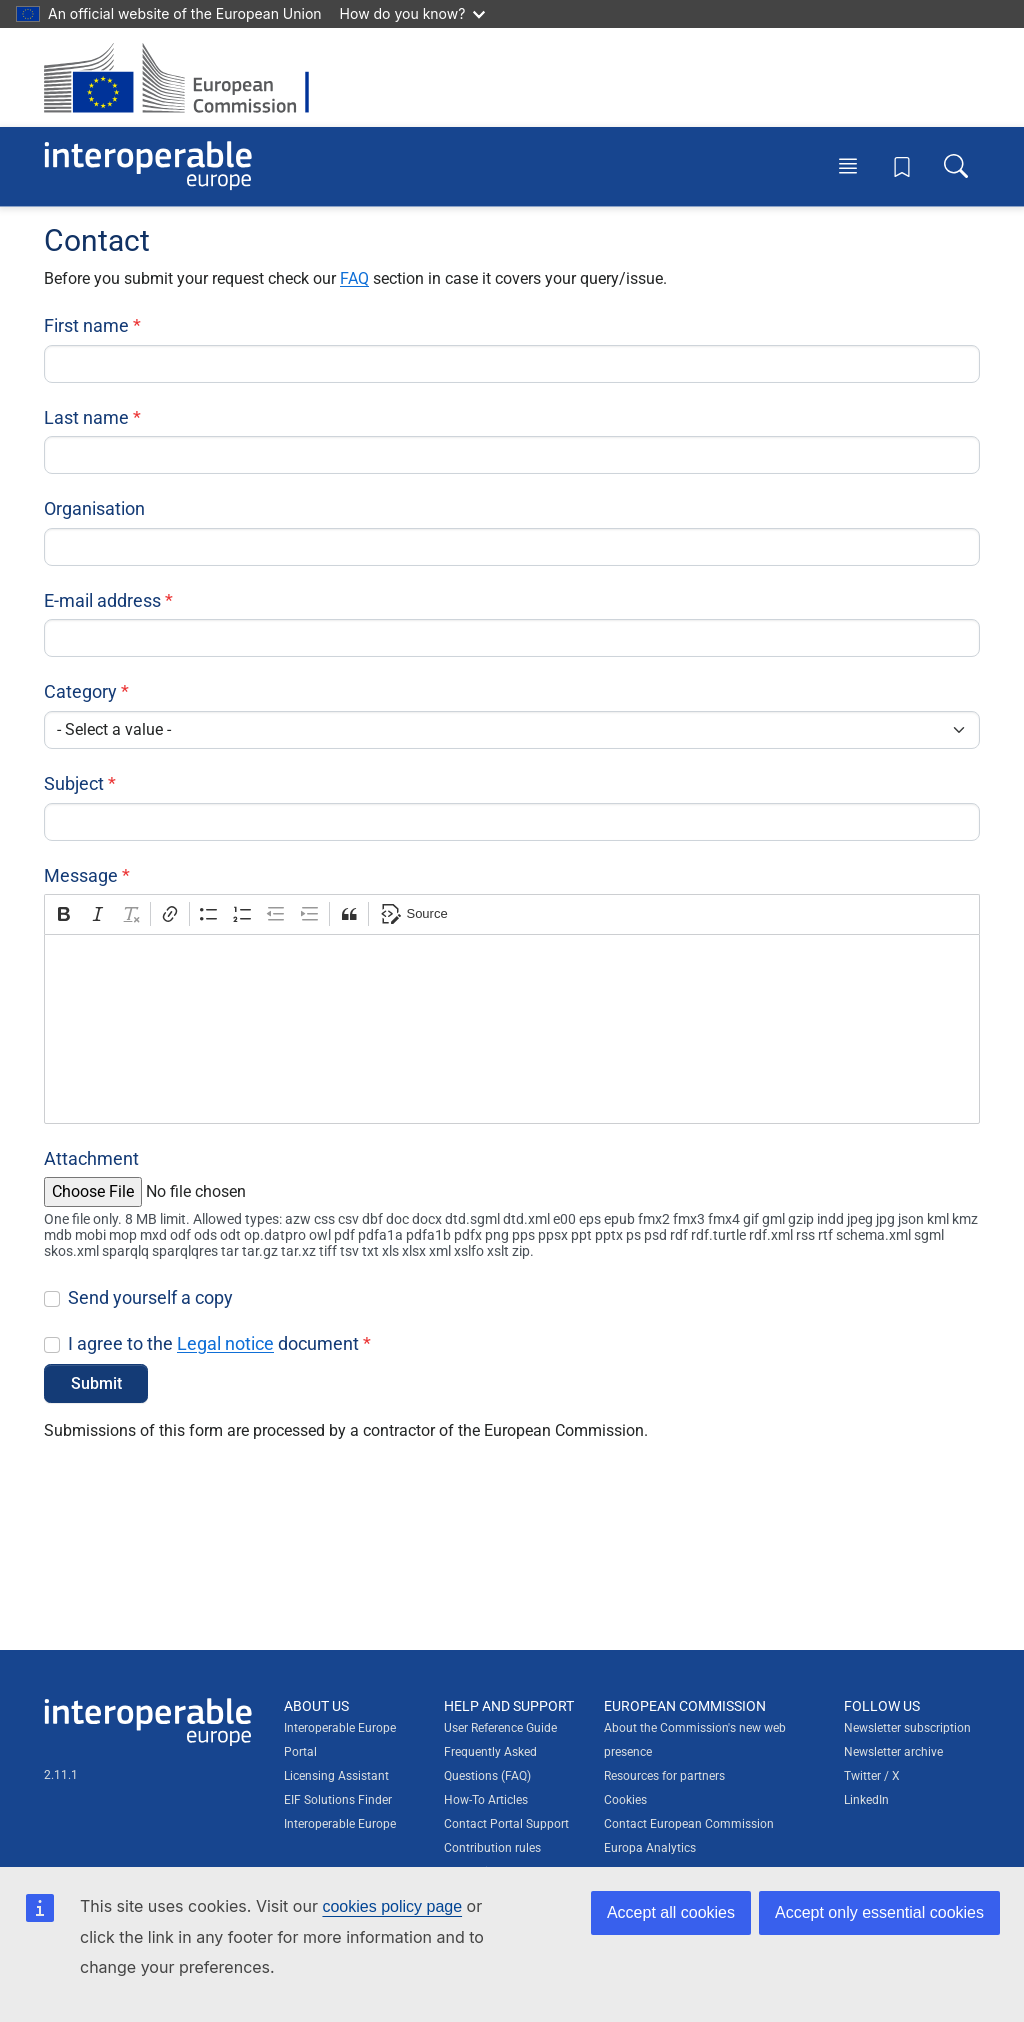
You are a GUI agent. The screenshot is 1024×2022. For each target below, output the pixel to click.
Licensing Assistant (336, 1776)
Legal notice (225, 1343)
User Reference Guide (500, 1728)
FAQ (354, 278)
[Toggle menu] (848, 166)
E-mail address (102, 600)
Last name (86, 417)
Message (81, 875)
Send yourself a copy (150, 1297)
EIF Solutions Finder (338, 1800)
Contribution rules (492, 1848)
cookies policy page (392, 1906)
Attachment (91, 1158)
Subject (74, 783)
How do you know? (413, 13)
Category (80, 691)
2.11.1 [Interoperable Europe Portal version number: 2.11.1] (61, 1775)
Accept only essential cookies (879, 1912)
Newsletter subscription (907, 1728)
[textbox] (512, 1029)
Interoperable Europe (340, 1824)
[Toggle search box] (956, 166)
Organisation (94, 508)
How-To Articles (486, 1800)
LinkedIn (866, 1800)
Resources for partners (664, 1776)
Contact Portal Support (506, 1824)
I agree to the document (213, 1343)
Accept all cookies (671, 1912)
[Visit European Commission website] (186, 77)
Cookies (625, 1800)
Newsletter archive (893, 1752)
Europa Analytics (650, 1848)
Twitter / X (872, 1776)
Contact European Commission (689, 1824)
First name (86, 325)
